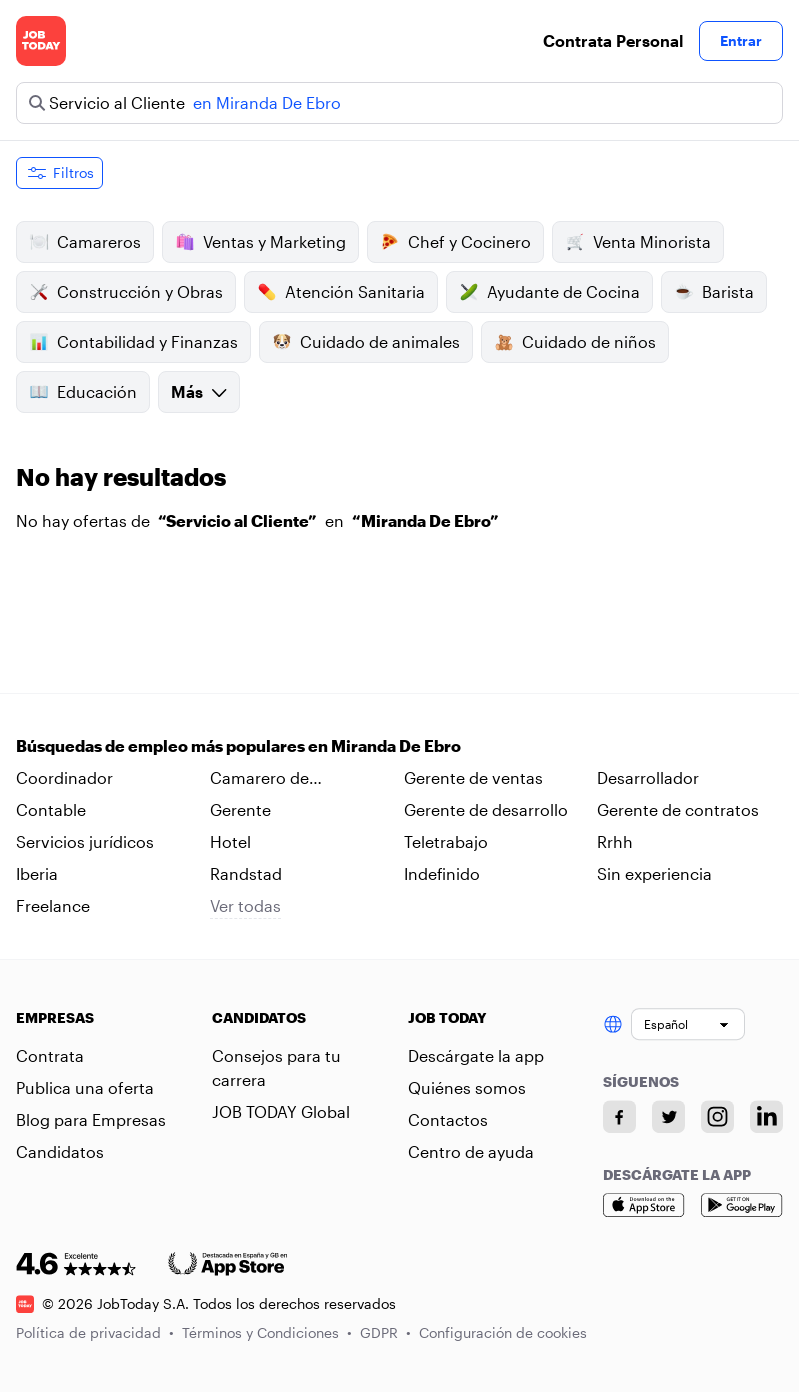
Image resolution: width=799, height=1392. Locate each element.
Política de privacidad (95, 1332)
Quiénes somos (467, 1087)
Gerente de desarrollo (486, 809)
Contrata (50, 1055)
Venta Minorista (638, 242)
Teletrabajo (446, 841)
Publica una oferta (85, 1087)
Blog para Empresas (91, 1119)
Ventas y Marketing (260, 242)
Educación (83, 392)
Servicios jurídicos (85, 841)
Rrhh (615, 841)
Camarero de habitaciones (259, 779)
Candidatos (60, 1151)
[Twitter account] (668, 1116)
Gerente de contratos (678, 809)
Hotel (230, 841)
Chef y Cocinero (455, 242)
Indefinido (442, 873)
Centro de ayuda (471, 1151)
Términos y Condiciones (267, 1332)
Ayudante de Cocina (549, 292)
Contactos (448, 1119)
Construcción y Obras (126, 292)
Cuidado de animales (366, 342)
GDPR (385, 1332)
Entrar (741, 40)
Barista (714, 292)
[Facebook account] (619, 1116)
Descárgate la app (476, 1055)
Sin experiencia (654, 873)
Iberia (37, 873)
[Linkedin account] (766, 1116)
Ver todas (245, 905)
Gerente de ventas (473, 777)
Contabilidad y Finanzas (133, 342)
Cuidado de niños (575, 342)
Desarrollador (648, 777)
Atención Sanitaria (341, 292)
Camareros (85, 242)
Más (199, 391)
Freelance (53, 905)
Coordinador (64, 777)
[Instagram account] (717, 1116)
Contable (51, 809)
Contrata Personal (613, 40)
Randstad (246, 873)
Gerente (240, 809)
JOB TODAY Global (281, 1111)
